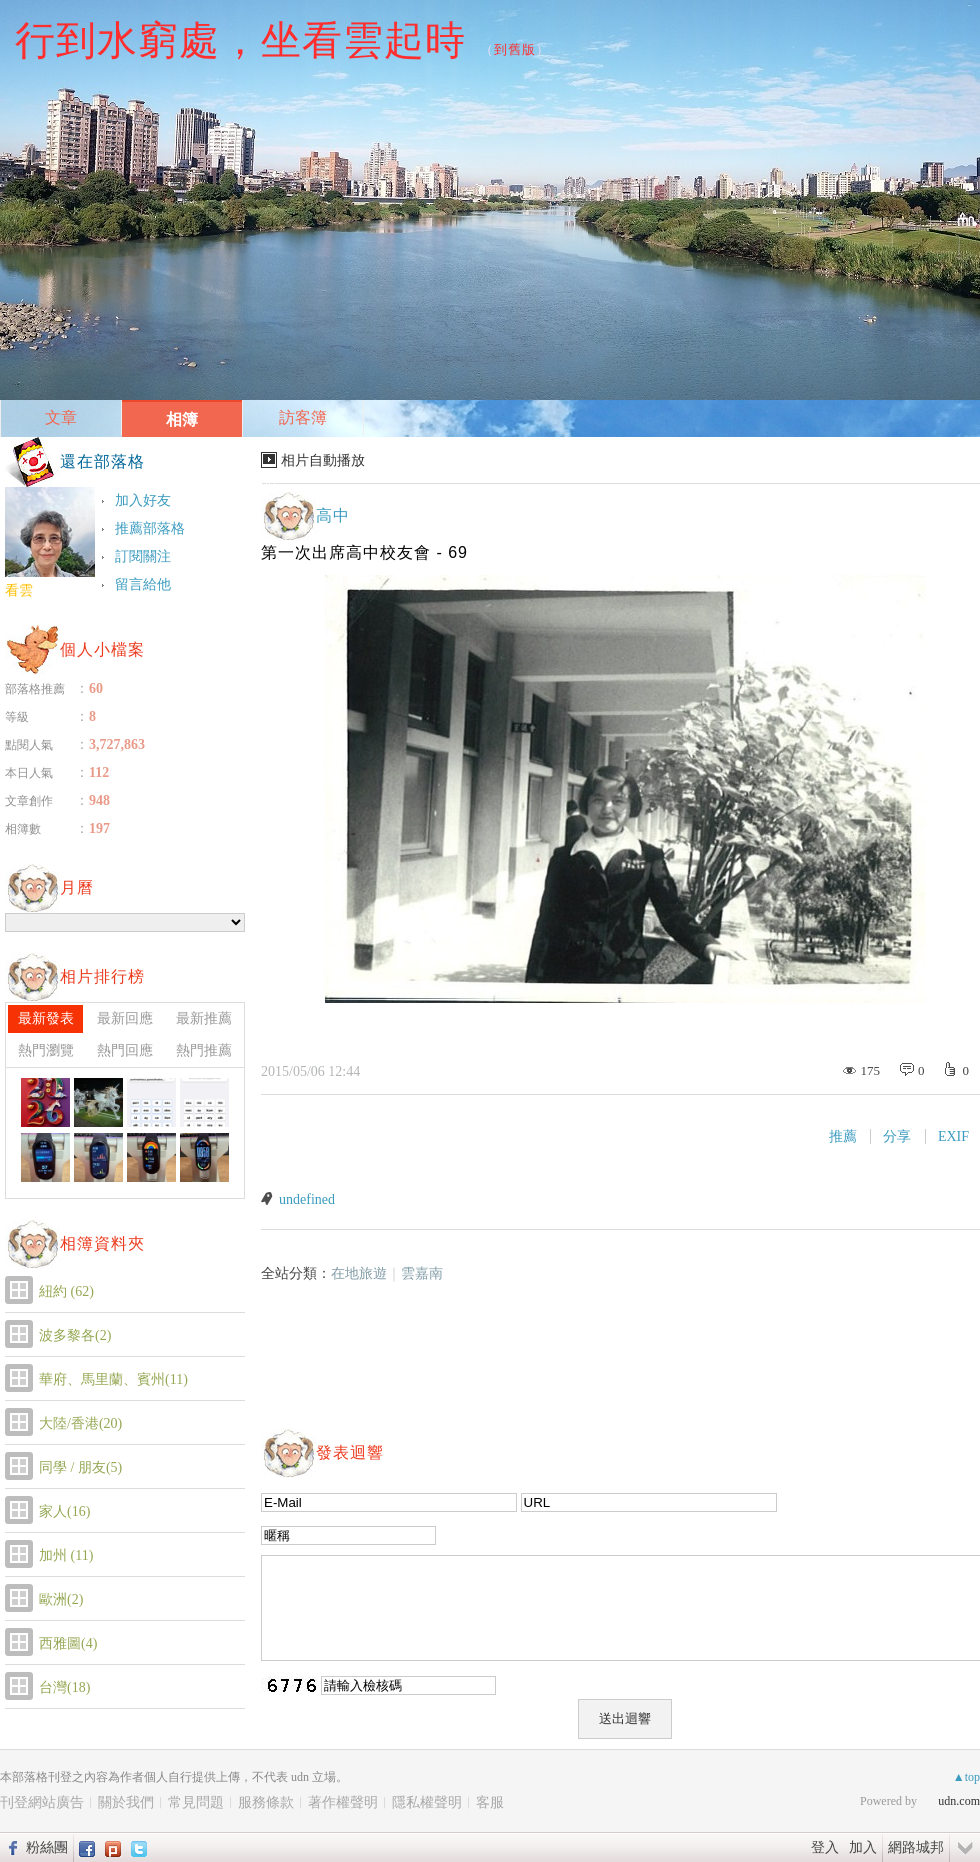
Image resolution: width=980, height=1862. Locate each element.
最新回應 (125, 1018)
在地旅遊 (359, 1273)
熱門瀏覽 (46, 1050)
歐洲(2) (61, 1599)
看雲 (19, 590)
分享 (897, 1136)
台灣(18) (64, 1687)
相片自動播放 (323, 460)
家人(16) (64, 1511)
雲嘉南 (422, 1273)
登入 (825, 1847)
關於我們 (126, 1802)
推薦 (843, 1136)
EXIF (953, 1136)
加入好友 (143, 500)
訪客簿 (303, 417)
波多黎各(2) (75, 1335)
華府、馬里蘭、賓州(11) (113, 1379)
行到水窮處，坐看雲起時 (240, 40)
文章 (61, 417)
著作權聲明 (343, 1802)
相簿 (182, 419)
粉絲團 (47, 1847)
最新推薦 (204, 1018)
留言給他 (143, 584)
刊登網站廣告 (42, 1802)
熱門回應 (125, 1050)
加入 (863, 1847)
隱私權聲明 (427, 1802)
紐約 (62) (66, 1291)
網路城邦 (916, 1847)
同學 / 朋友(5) (80, 1467)
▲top (966, 1777)
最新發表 (46, 1018)
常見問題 (196, 1802)
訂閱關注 (143, 556)
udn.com (959, 1801)
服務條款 (266, 1802)
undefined (307, 1199)
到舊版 (515, 49)
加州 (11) (66, 1555)
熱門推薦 (204, 1050)
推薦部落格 (150, 528)
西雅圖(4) (68, 1643)
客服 (490, 1802)
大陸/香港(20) (80, 1423)
